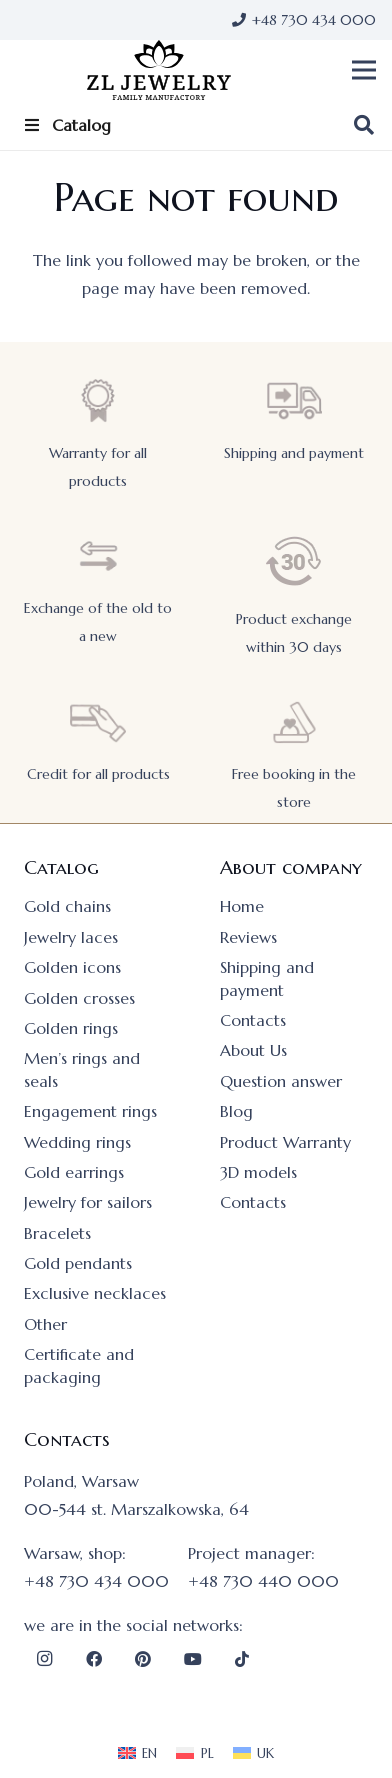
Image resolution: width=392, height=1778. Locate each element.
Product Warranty (285, 1142)
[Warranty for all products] (98, 400)
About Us (253, 1050)
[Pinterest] (143, 1659)
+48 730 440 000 (263, 1581)
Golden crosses (79, 998)
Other (45, 1324)
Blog (236, 1111)
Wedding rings (77, 1142)
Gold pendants (78, 1263)
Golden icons (72, 967)
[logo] (159, 70)
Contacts (253, 1020)
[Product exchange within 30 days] (294, 561)
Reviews (248, 937)
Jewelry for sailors (88, 1202)
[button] (364, 70)
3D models (258, 1172)
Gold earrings (74, 1172)
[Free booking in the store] (294, 722)
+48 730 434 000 (96, 1581)
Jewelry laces (71, 937)
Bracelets (57, 1233)
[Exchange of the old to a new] (98, 556)
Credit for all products (98, 774)
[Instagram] (44, 1659)
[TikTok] (242, 1659)
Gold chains (67, 906)
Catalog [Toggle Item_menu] (66, 125)
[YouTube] (193, 1659)
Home (242, 906)
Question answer (281, 1081)
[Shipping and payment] (294, 400)
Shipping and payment (294, 453)
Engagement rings (90, 1111)
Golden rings (71, 1028)
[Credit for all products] (98, 722)
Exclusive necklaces (95, 1293)
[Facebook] (94, 1659)
